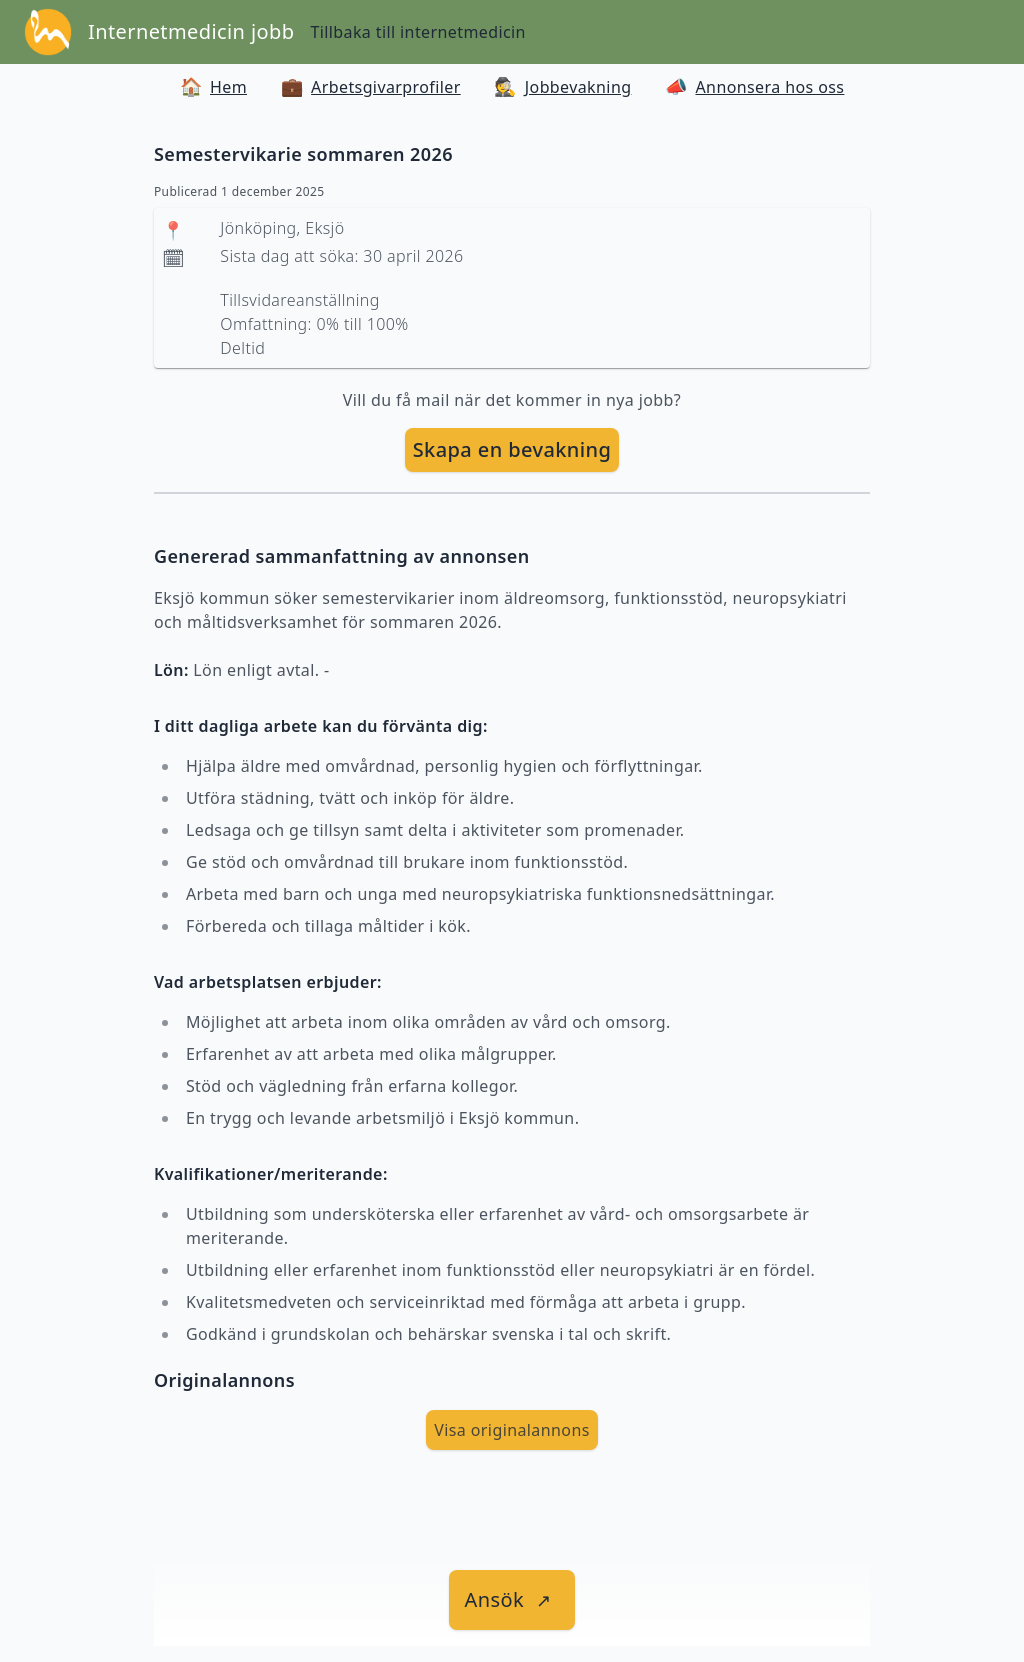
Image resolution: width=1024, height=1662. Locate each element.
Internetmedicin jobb (191, 31)
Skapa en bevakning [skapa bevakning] (512, 449)
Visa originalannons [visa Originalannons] (512, 1430)
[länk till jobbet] (512, 1600)
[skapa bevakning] (512, 450)
